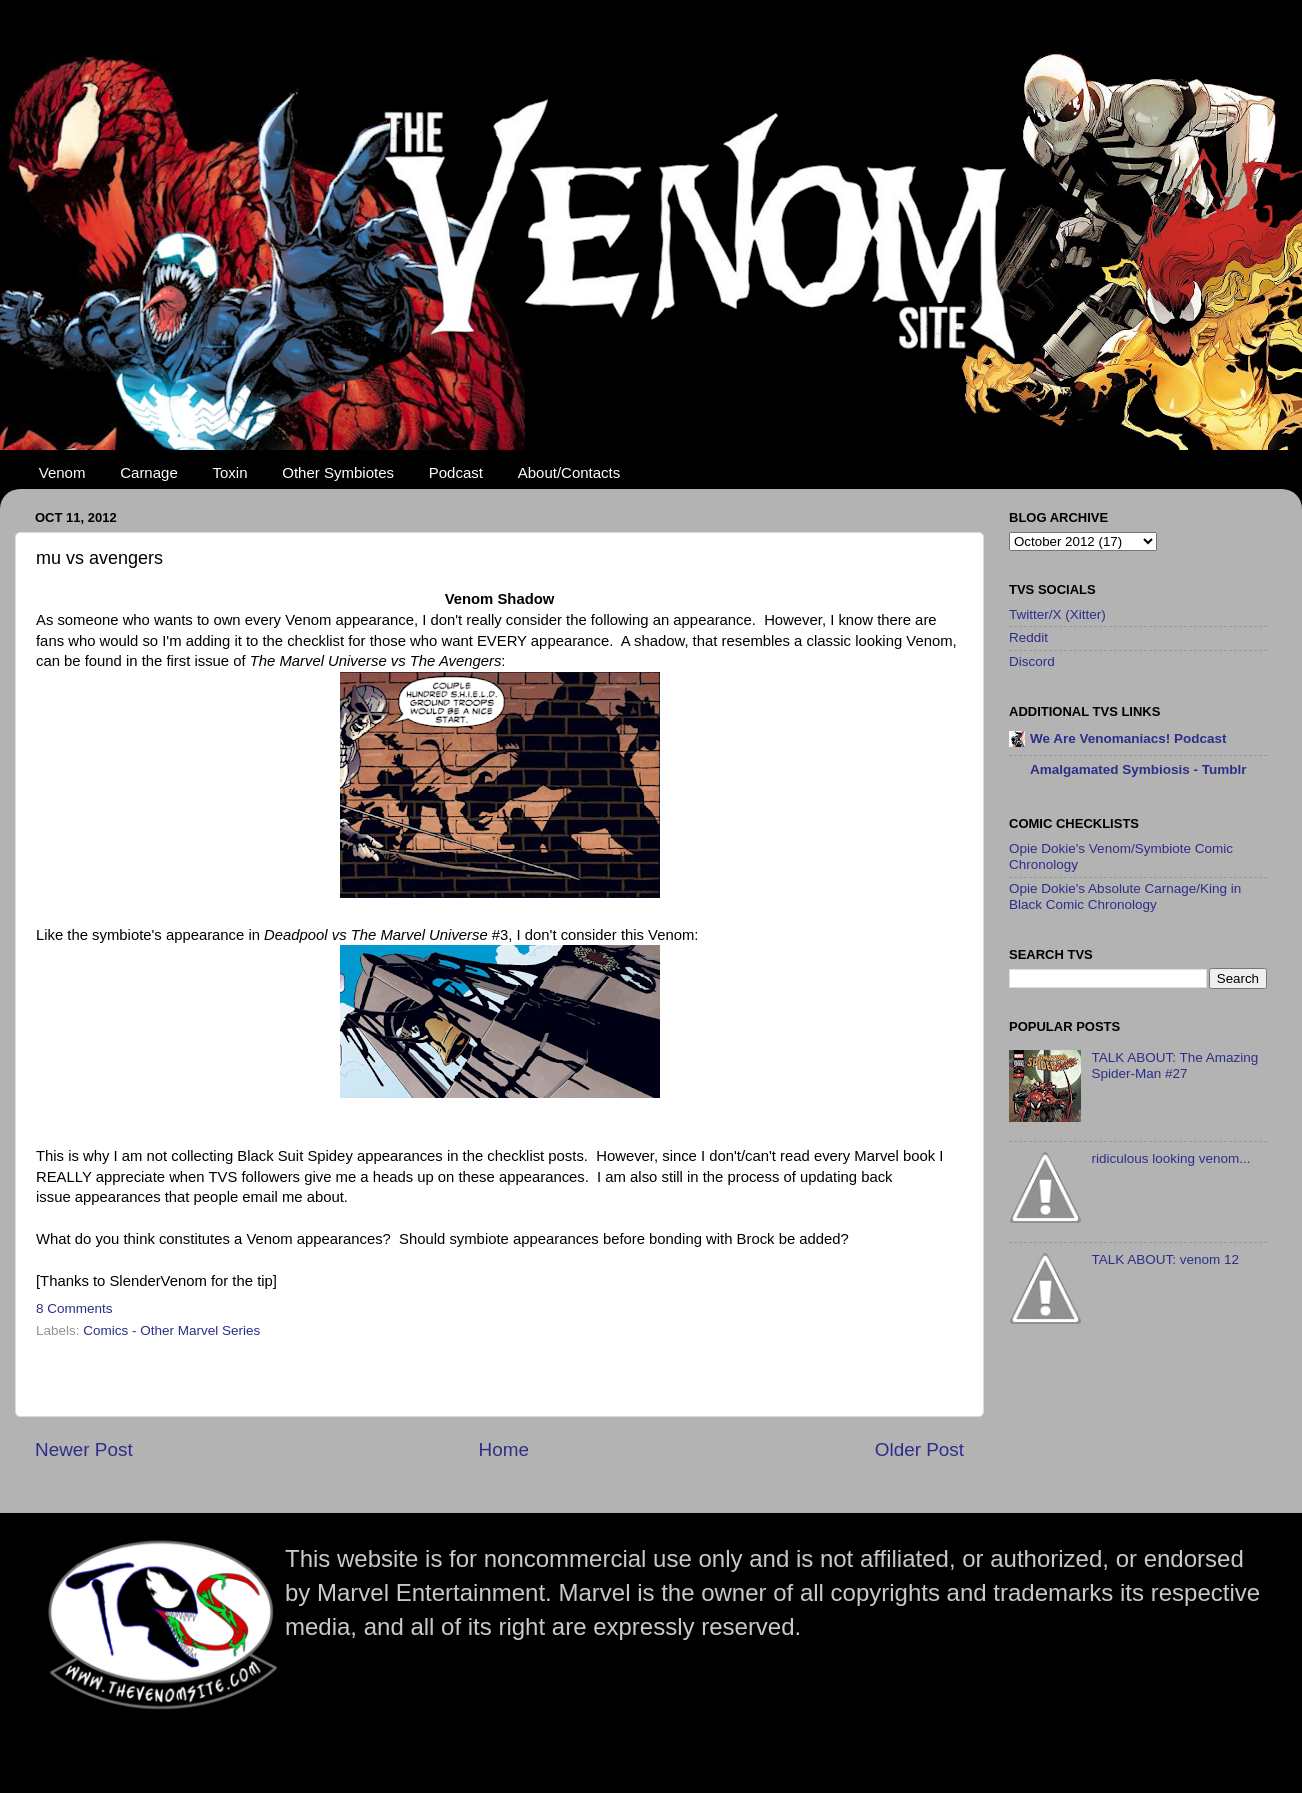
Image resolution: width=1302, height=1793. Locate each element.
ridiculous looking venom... (1170, 1158)
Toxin (230, 472)
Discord (1032, 661)
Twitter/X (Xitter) (1057, 614)
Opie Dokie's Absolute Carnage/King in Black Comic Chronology (1125, 896)
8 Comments (74, 1308)
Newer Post (84, 1449)
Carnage (149, 472)
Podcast (456, 472)
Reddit (1028, 637)
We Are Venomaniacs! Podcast (1128, 738)
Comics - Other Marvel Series (171, 1330)
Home (504, 1449)
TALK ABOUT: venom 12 (1165, 1259)
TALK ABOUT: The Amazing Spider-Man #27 (1174, 1065)
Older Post (919, 1449)
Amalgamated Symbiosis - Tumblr (1138, 769)
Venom (62, 472)
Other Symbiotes (338, 472)
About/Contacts (569, 472)
